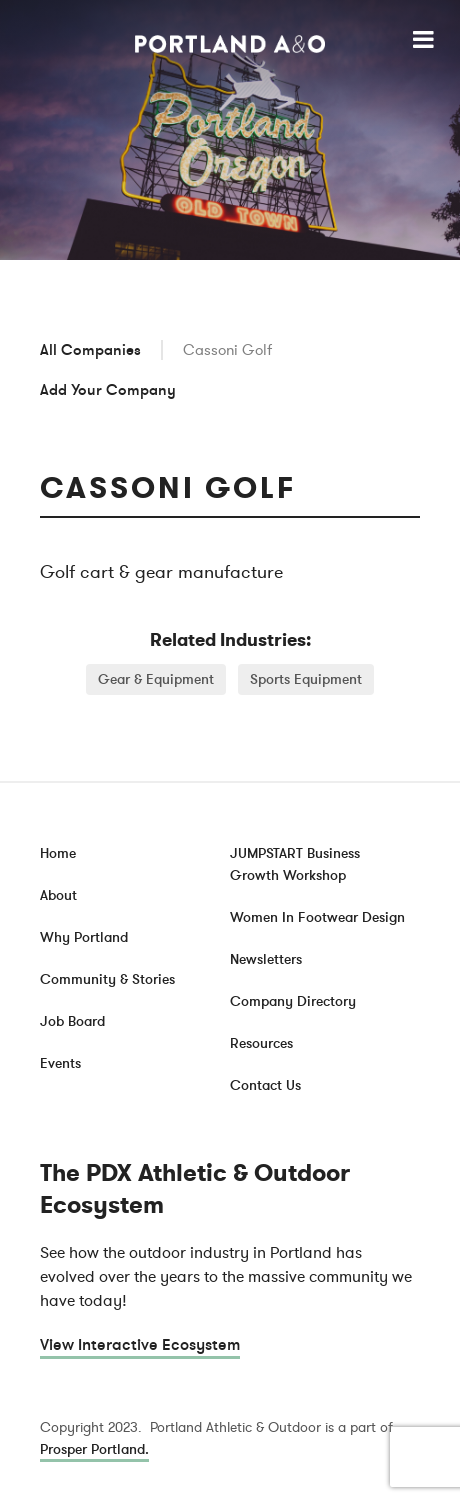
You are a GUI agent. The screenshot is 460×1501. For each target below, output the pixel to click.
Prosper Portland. (94, 1449)
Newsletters (266, 959)
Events (60, 1063)
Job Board (72, 1021)
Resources (261, 1043)
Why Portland (84, 937)
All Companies (90, 350)
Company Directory (293, 1001)
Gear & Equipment (156, 679)
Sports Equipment (306, 679)
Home (58, 853)
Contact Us (265, 1085)
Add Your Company (108, 390)
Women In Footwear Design (317, 917)
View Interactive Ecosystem (140, 1345)
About (58, 895)
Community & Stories (107, 979)
